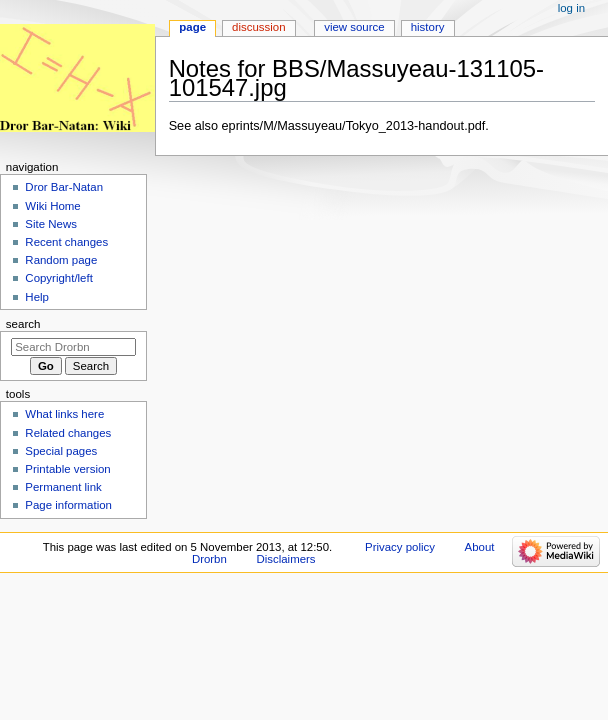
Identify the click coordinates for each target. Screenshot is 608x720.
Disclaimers (286, 559)
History (428, 27)
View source (354, 27)
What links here (64, 414)
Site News (51, 224)
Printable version (67, 469)
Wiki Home (52, 206)
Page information (68, 505)
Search (23, 324)
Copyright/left (58, 278)
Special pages (61, 451)
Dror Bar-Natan (64, 187)
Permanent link (63, 487)
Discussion (258, 27)
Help (37, 297)
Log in (571, 8)
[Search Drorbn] (73, 347)
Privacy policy (400, 547)
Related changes (68, 433)
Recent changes (66, 242)
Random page (61, 260)
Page (192, 27)
